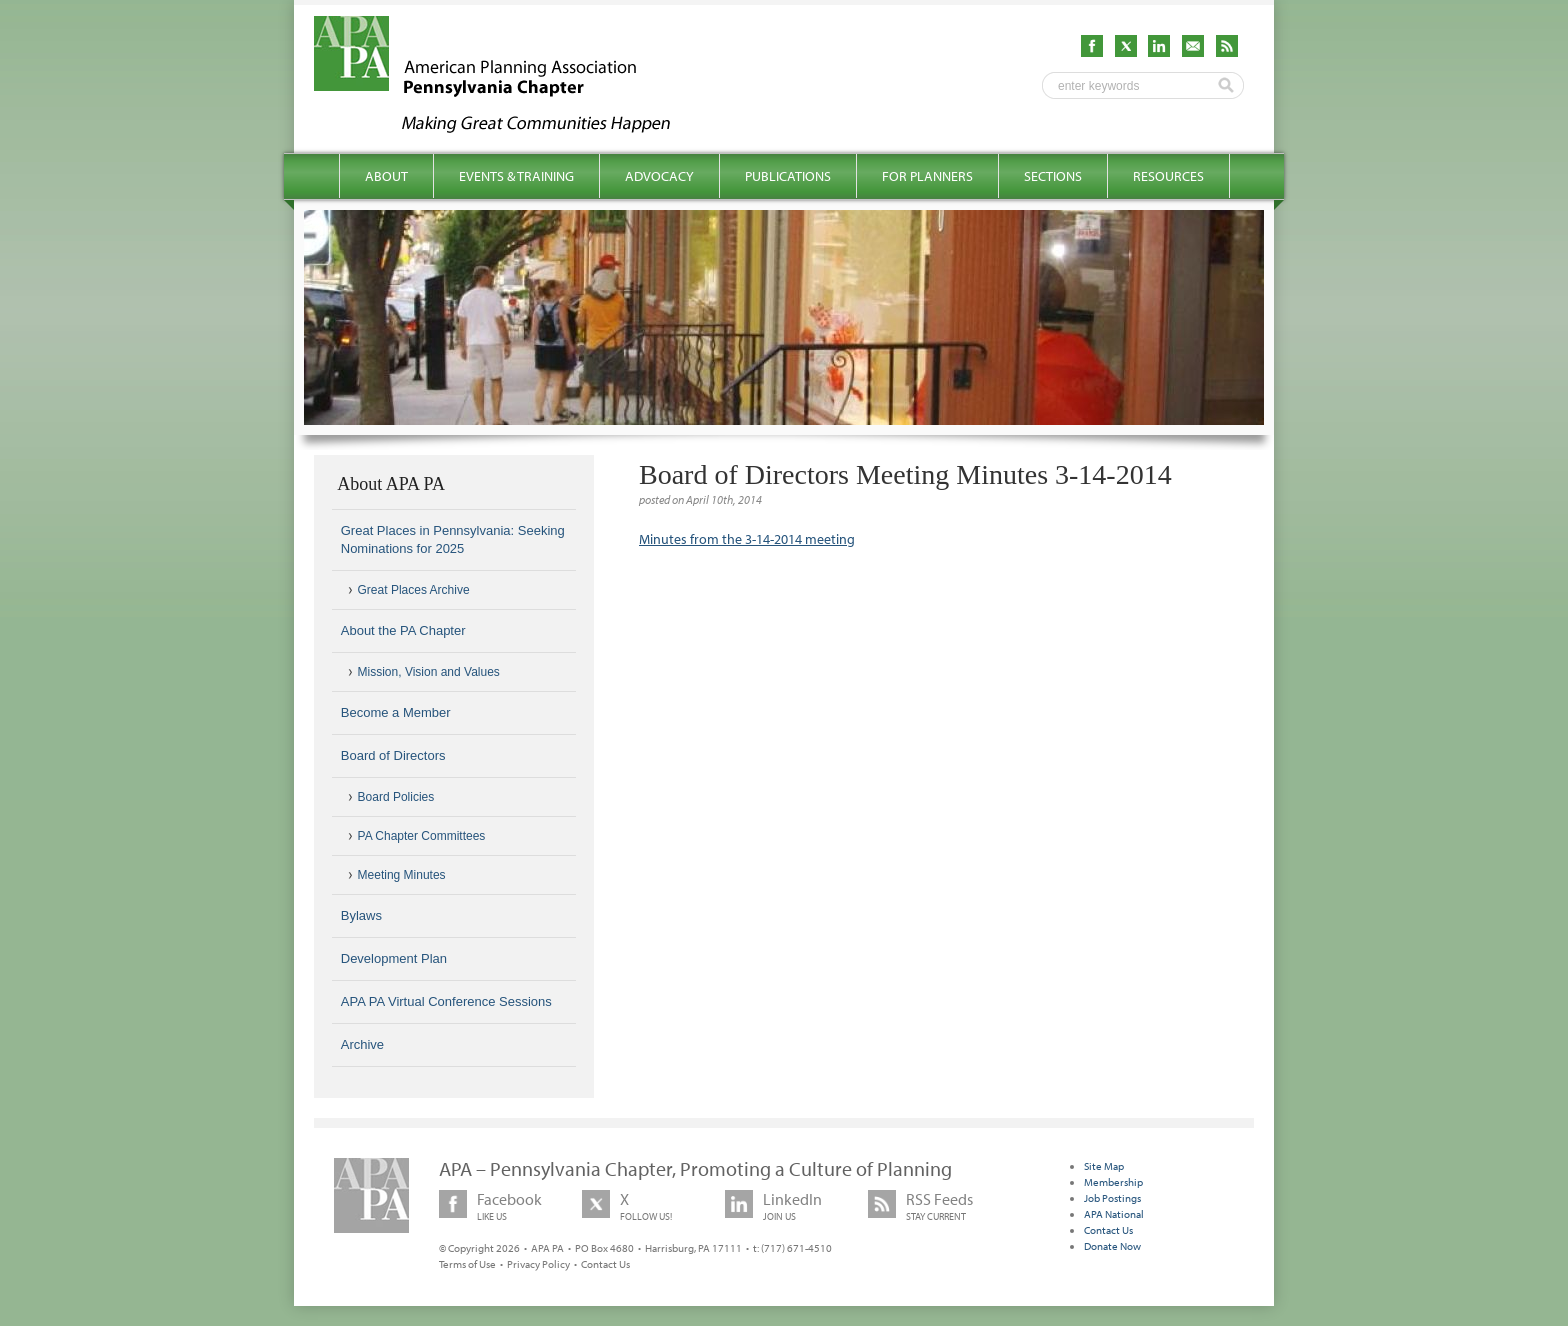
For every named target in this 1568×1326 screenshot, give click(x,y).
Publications (788, 176)
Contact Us (605, 1264)
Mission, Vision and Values (429, 672)
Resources (1168, 176)
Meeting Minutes (402, 875)
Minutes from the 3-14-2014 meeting (747, 539)
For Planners (927, 176)
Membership (1113, 1182)
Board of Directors (393, 755)
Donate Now (1112, 1246)
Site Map (1104, 1166)
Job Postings (1112, 1198)
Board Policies (396, 797)
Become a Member (396, 712)
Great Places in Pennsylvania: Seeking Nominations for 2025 (453, 539)
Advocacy (659, 176)
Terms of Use (467, 1264)
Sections (1053, 176)
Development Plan (394, 958)
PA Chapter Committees (422, 836)
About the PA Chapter (403, 630)
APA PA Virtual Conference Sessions (446, 1001)
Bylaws (361, 915)
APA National (1114, 1214)
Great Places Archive (414, 590)
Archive (362, 1044)
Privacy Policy (538, 1264)
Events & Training (516, 176)
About (386, 176)
